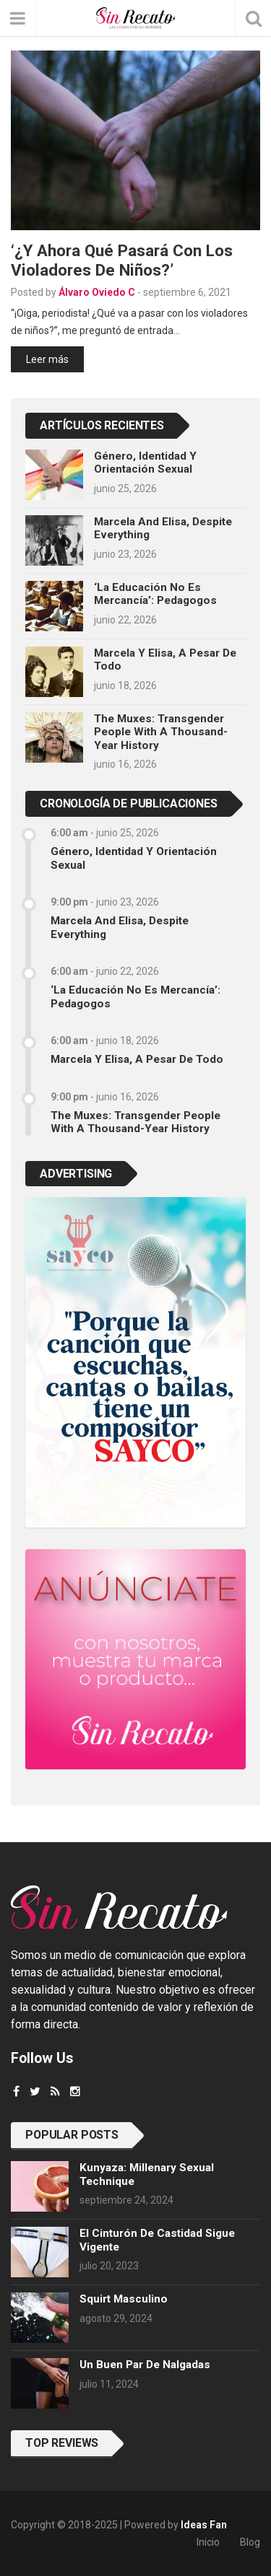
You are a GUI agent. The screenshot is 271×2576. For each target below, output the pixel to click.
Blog (250, 2542)
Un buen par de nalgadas (144, 2364)
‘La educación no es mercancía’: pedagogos (155, 594)
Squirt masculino (123, 2298)
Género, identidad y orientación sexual (145, 463)
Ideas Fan (204, 2525)
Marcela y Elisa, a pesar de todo (137, 1059)
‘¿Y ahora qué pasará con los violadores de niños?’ (122, 260)
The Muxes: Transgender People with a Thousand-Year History (161, 732)
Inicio (208, 2542)
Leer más (47, 359)
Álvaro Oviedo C (97, 292)
